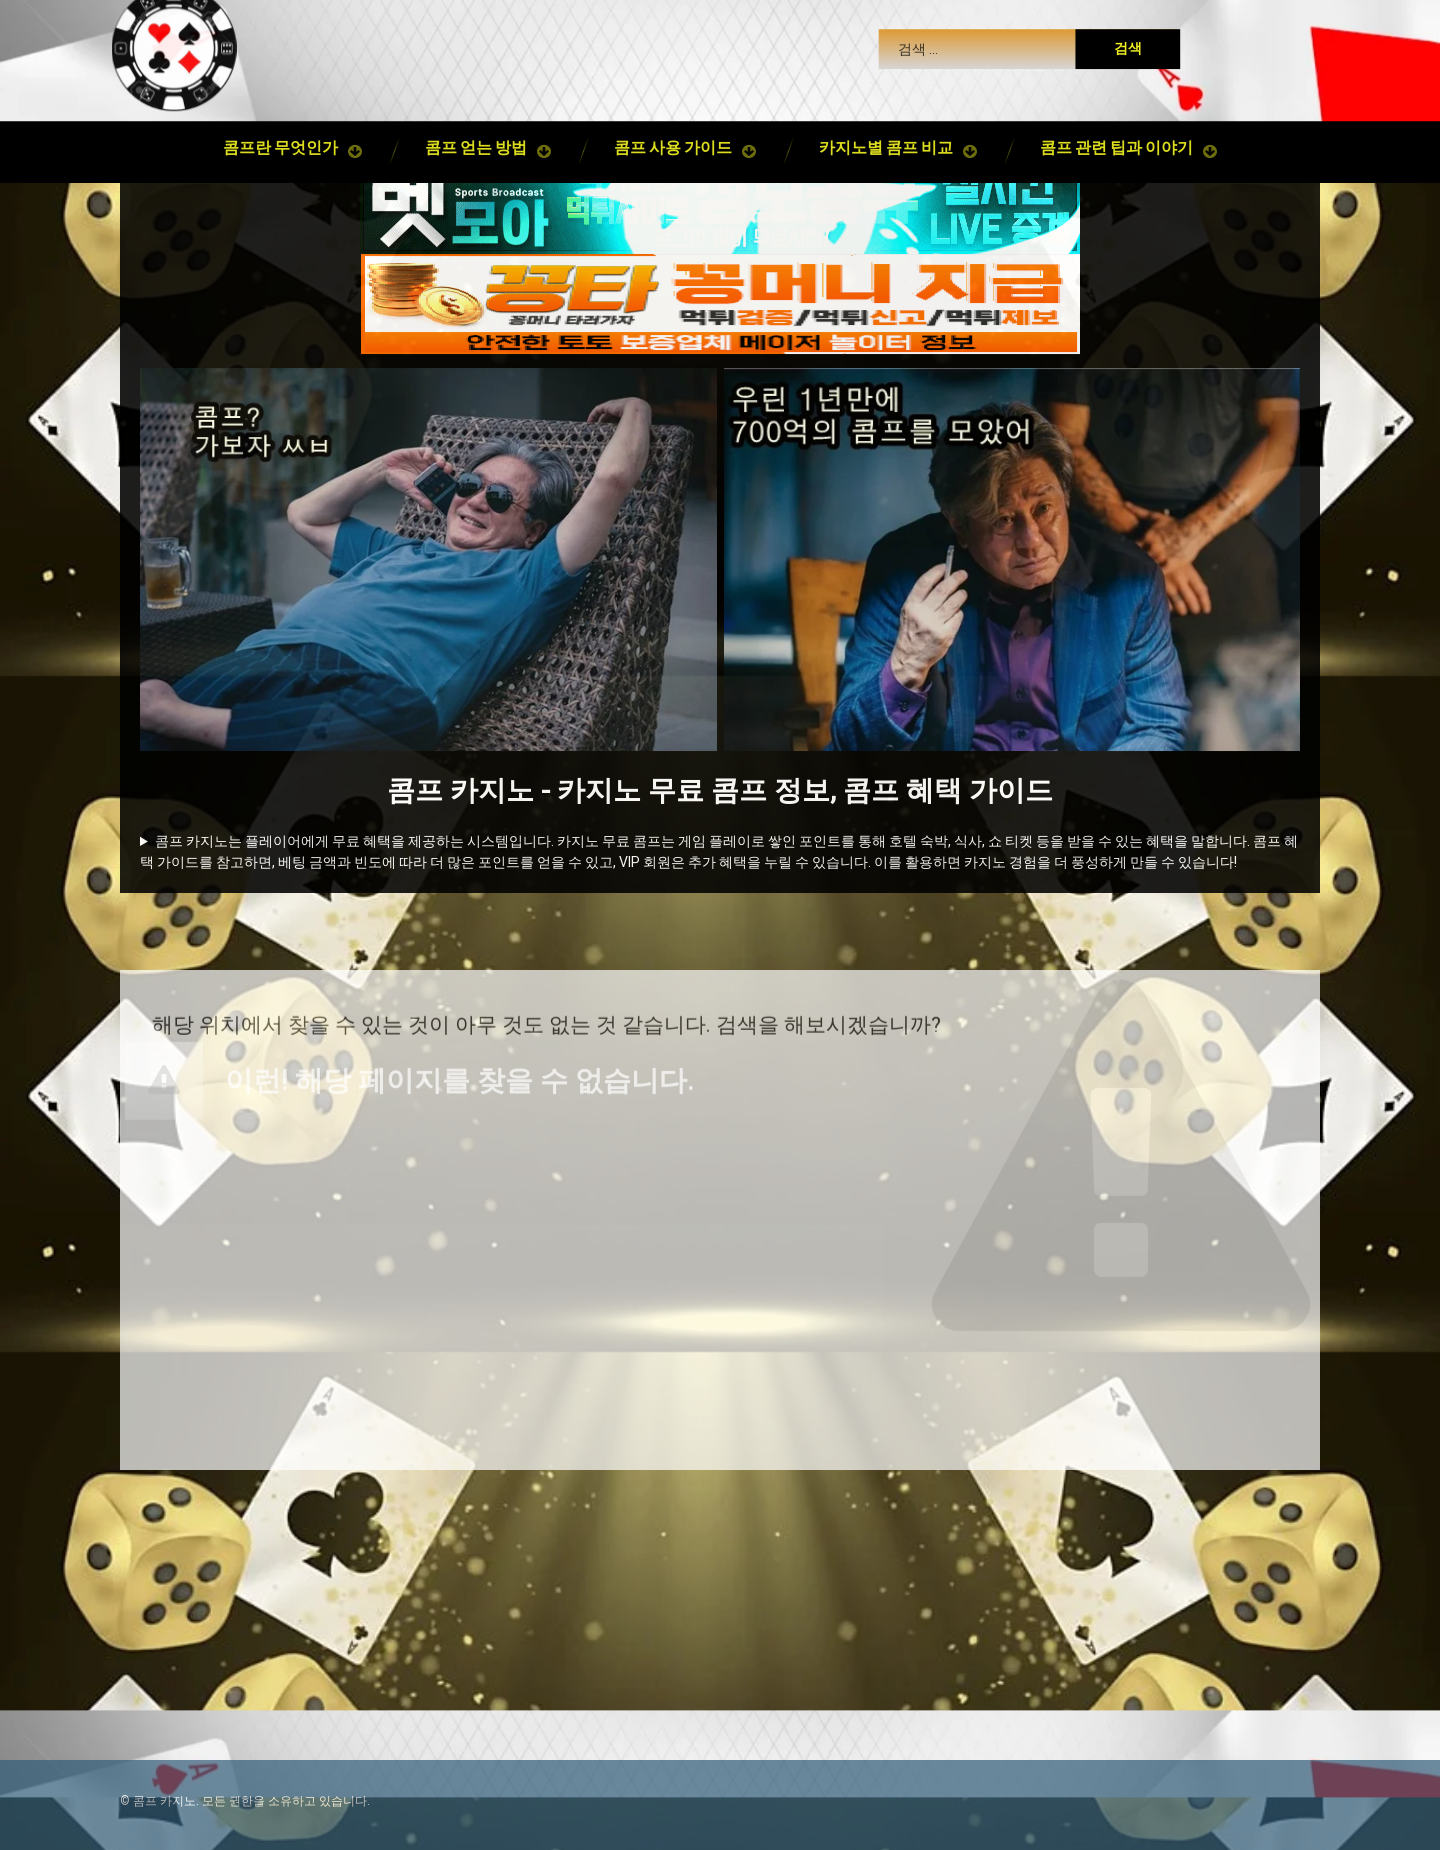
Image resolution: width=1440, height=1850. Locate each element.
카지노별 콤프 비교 (886, 137)
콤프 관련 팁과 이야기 (1116, 137)
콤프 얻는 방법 (476, 137)
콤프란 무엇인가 (280, 137)
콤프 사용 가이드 (673, 137)
